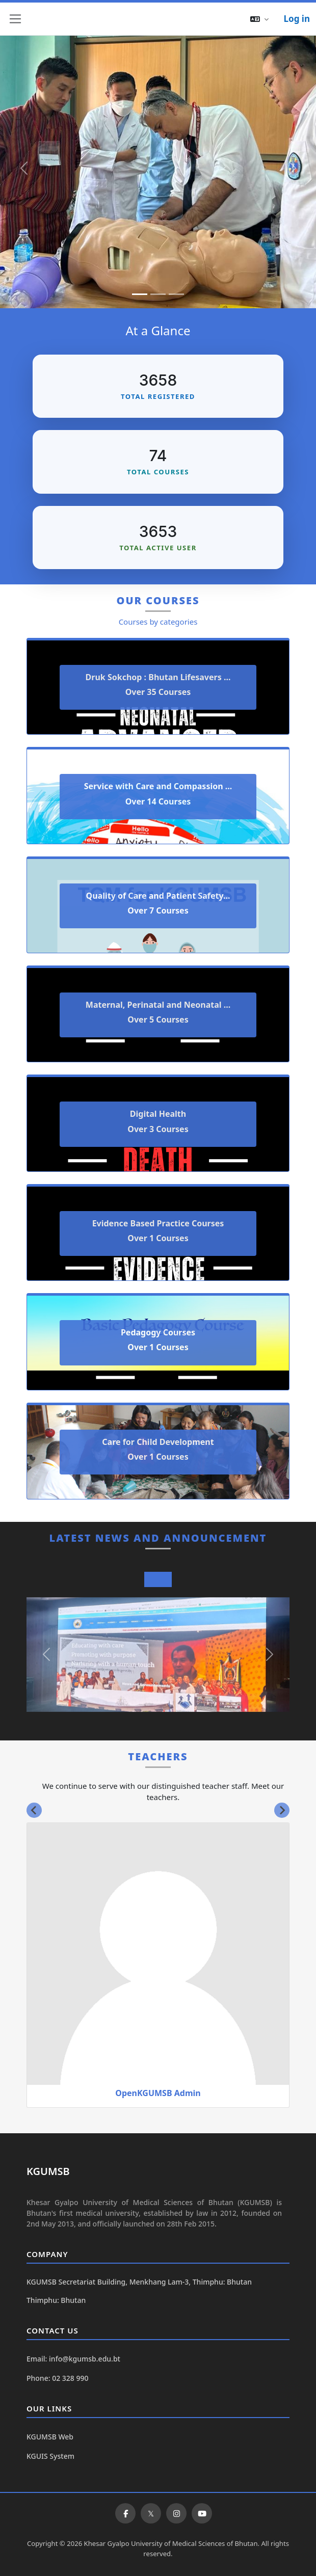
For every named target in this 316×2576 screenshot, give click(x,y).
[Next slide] (281, 1810)
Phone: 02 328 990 (57, 2378)
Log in (297, 18)
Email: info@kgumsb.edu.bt (73, 2359)
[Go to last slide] (34, 1810)
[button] (259, 18)
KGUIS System (50, 2456)
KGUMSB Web (50, 2436)
